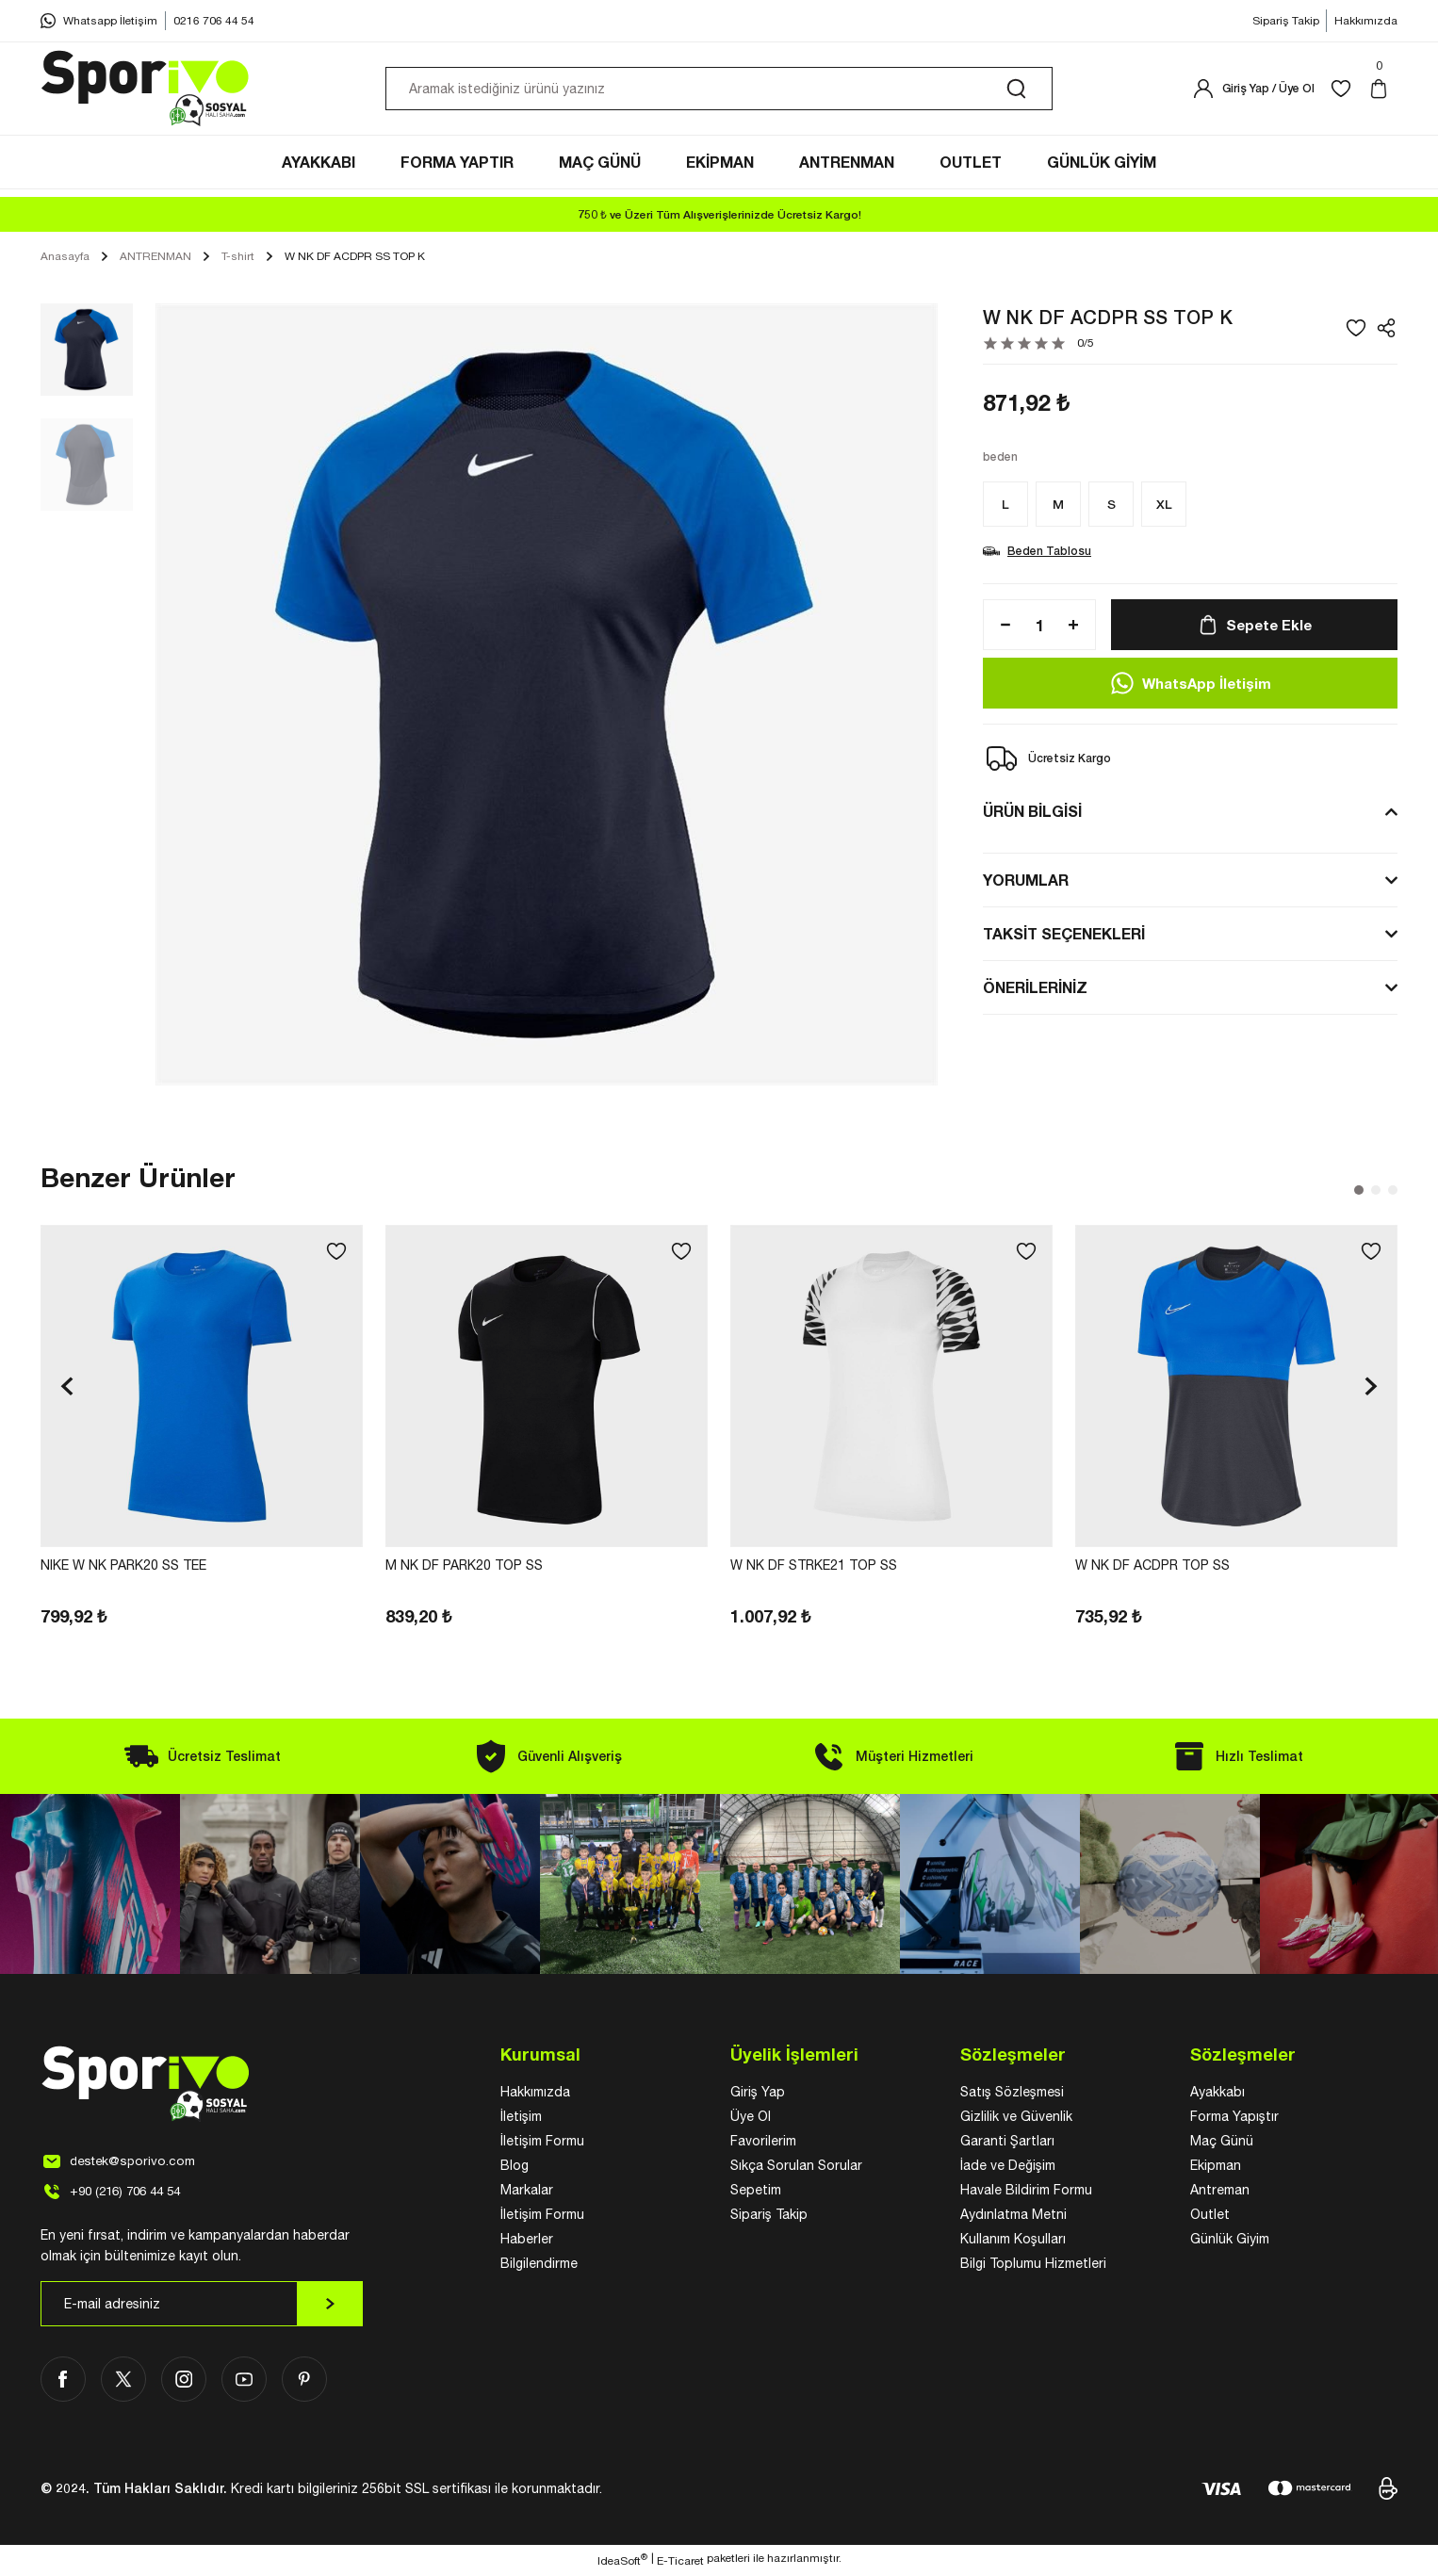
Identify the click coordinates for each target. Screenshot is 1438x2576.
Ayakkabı (1217, 2094)
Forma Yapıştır (1234, 2119)
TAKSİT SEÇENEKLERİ (1064, 936)
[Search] (719, 92)
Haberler (526, 2241)
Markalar (526, 2192)
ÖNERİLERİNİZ (1035, 990)
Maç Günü (1221, 2143)
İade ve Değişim (1007, 2168)
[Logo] (146, 92)
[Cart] (1382, 92)
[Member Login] (1253, 92)
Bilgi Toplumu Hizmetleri (1033, 2266)
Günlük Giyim (1229, 2241)
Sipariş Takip (769, 2217)
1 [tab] (1359, 1193)
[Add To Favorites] (1356, 330)
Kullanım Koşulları (1013, 2241)
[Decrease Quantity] (1000, 627)
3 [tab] (1392, 1193)
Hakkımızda (535, 2094)
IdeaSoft (622, 2561)
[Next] (1371, 1389)
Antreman (1220, 2192)
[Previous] (67, 1389)
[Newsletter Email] (202, 2306)
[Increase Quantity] (1079, 627)
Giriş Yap (757, 2094)
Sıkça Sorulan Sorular (796, 2168)
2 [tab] (1376, 1193)
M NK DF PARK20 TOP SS (464, 1567)
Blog (514, 2168)
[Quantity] (1039, 627)
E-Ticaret (680, 2562)
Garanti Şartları (1007, 2143)
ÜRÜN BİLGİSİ (1032, 814)
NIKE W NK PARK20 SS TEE (123, 1567)
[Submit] (330, 2306)
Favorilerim (763, 2143)
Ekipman (1215, 2168)
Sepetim (755, 2192)
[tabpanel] (201, 1429)
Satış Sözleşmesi (1012, 2094)
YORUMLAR (1026, 882)
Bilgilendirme (539, 2266)
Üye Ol (750, 2119)
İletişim (521, 2119)
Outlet (1210, 2217)
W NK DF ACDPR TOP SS (1152, 1567)
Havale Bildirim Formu (1026, 2192)
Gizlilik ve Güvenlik (1016, 2119)
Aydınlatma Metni (1013, 2217)
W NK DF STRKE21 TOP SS (813, 1567)
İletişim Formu (542, 2143)
